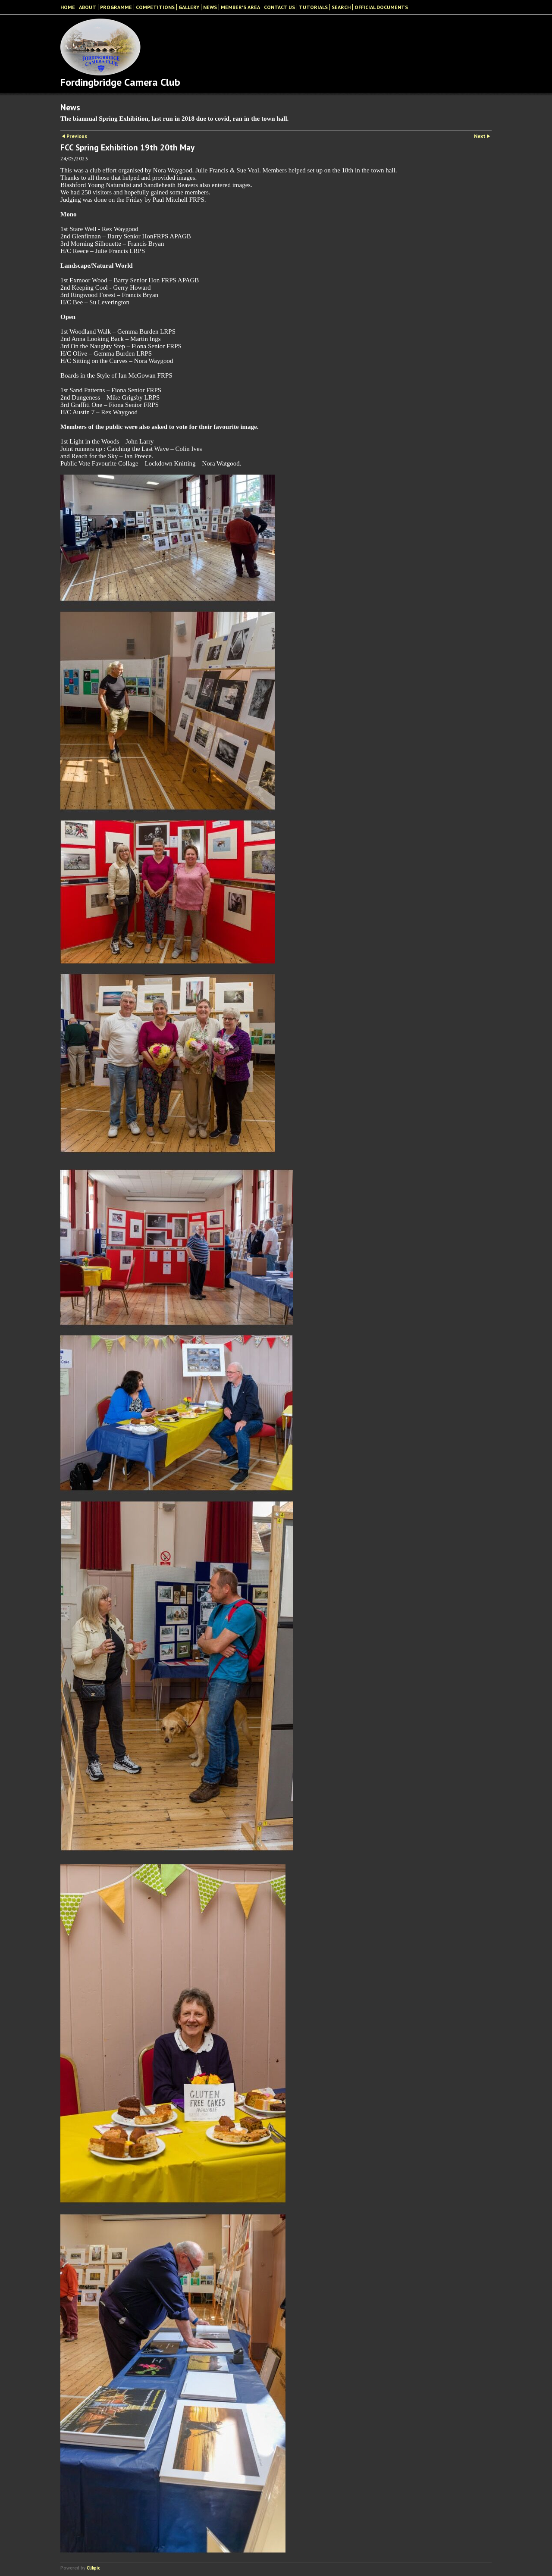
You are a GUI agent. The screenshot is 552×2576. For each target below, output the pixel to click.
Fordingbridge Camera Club (120, 82)
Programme (116, 7)
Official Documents (381, 7)
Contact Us (279, 7)
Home (67, 7)
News (210, 7)
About (87, 7)
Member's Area (240, 7)
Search (341, 7)
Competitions (155, 7)
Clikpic (93, 2568)
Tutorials (313, 7)
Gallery (189, 7)
